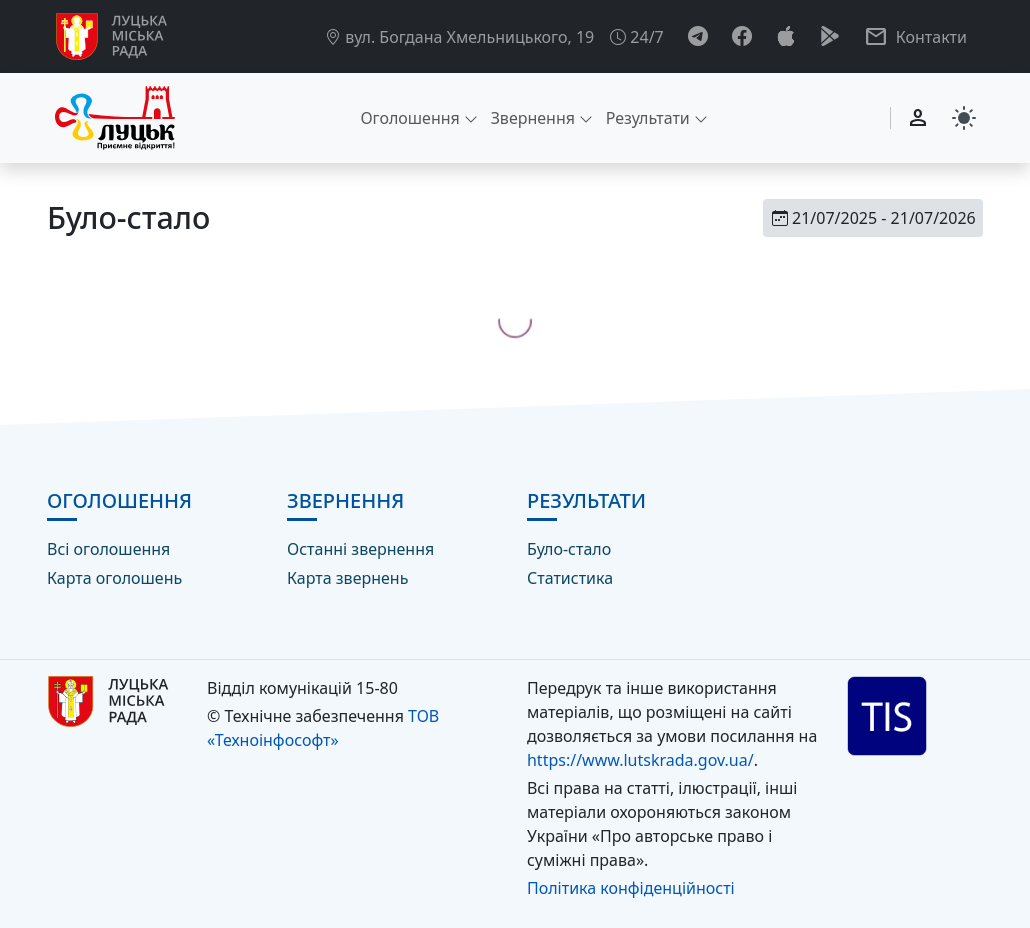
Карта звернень (347, 578)
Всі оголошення (108, 549)
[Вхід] (918, 118)
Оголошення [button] (409, 118)
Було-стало (569, 549)
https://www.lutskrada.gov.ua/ (640, 760)
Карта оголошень (114, 578)
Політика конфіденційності (631, 888)
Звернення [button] (533, 118)
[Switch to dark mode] (964, 118)
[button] (915, 37)
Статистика (570, 578)
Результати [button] (648, 118)
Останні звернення (360, 549)
